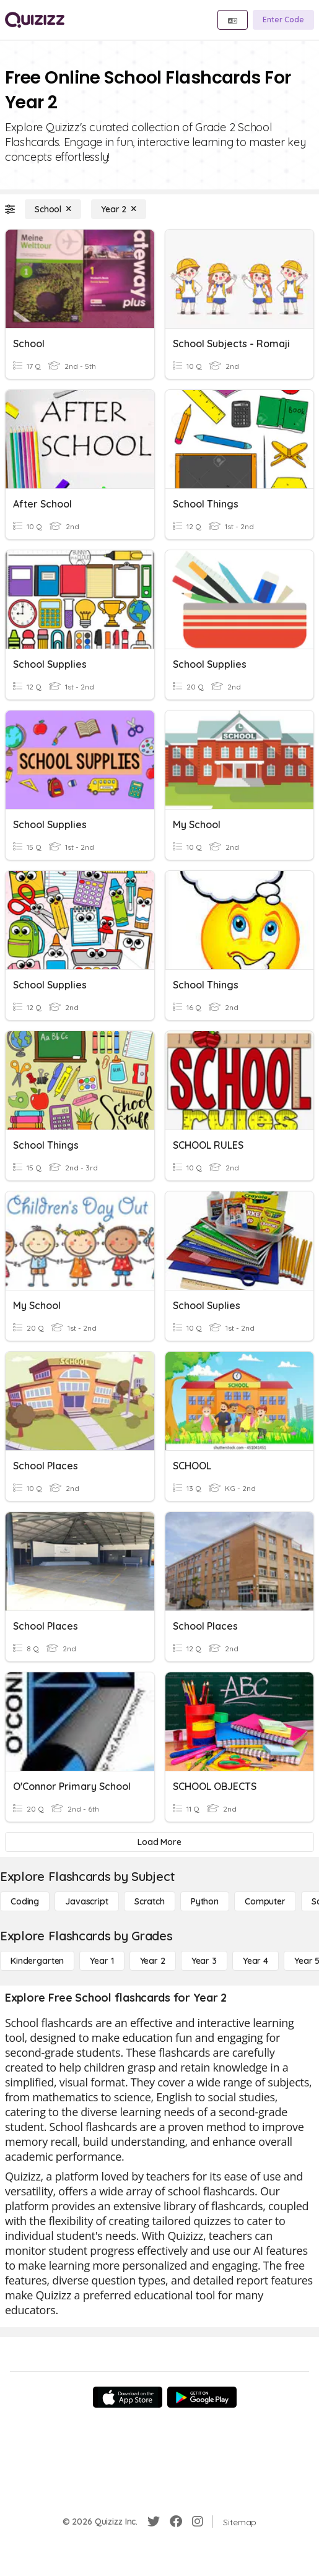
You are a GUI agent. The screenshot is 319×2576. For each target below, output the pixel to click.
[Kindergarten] (37, 1961)
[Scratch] (149, 1901)
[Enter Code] (283, 20)
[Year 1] (101, 1961)
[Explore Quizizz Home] (34, 20)
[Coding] (25, 1901)
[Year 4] (255, 1961)
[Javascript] (87, 1901)
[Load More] (159, 1842)
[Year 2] (118, 209)
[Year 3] (204, 1961)
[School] (53, 209)
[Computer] (265, 1901)
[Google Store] (202, 2397)
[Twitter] (153, 2521)
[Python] (204, 1901)
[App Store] (127, 2397)
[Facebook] (176, 2521)
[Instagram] (197, 2521)
